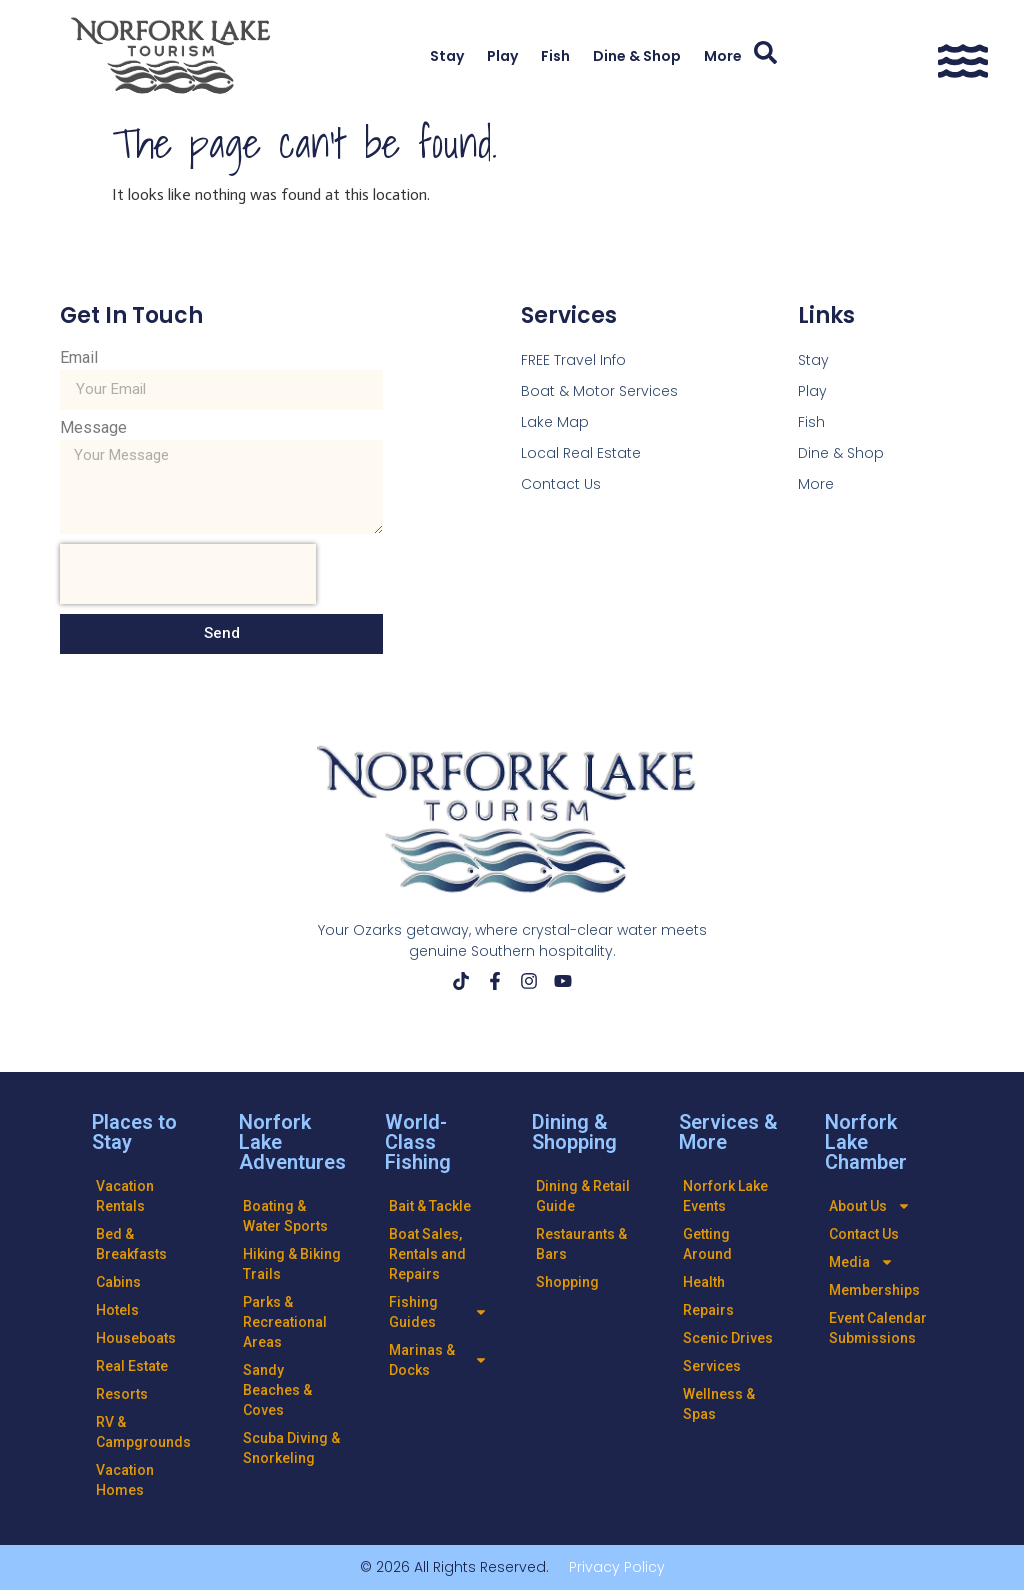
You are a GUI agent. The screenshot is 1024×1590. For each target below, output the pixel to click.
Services (712, 1366)
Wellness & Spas (719, 1404)
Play (502, 56)
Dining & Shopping (574, 1132)
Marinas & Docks (438, 1360)
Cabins (118, 1282)
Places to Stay (134, 1132)
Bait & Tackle (430, 1206)
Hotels (117, 1310)
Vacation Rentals (125, 1196)
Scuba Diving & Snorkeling (291, 1448)
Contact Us (864, 1234)
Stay (447, 56)
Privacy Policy (617, 1567)
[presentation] (188, 574)
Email (79, 358)
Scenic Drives (728, 1338)
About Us (870, 1206)
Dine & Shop (637, 56)
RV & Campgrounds (143, 1432)
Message (93, 428)
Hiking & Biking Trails (292, 1264)
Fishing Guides (438, 1312)
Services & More (728, 1132)
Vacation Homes (125, 1480)
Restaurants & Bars (581, 1244)
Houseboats (136, 1338)
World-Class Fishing (418, 1142)
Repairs (708, 1310)
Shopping (567, 1282)
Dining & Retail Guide (583, 1196)
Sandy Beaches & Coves (277, 1390)
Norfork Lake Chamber (866, 1142)
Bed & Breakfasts (131, 1244)
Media (861, 1262)
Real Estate (132, 1366)
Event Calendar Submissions (878, 1328)
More (723, 56)
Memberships (874, 1290)
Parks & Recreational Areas (285, 1322)
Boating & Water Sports (285, 1216)
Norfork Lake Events (725, 1196)
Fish (555, 56)
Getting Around (707, 1244)
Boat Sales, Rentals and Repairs (427, 1254)
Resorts (122, 1394)
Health (704, 1282)
